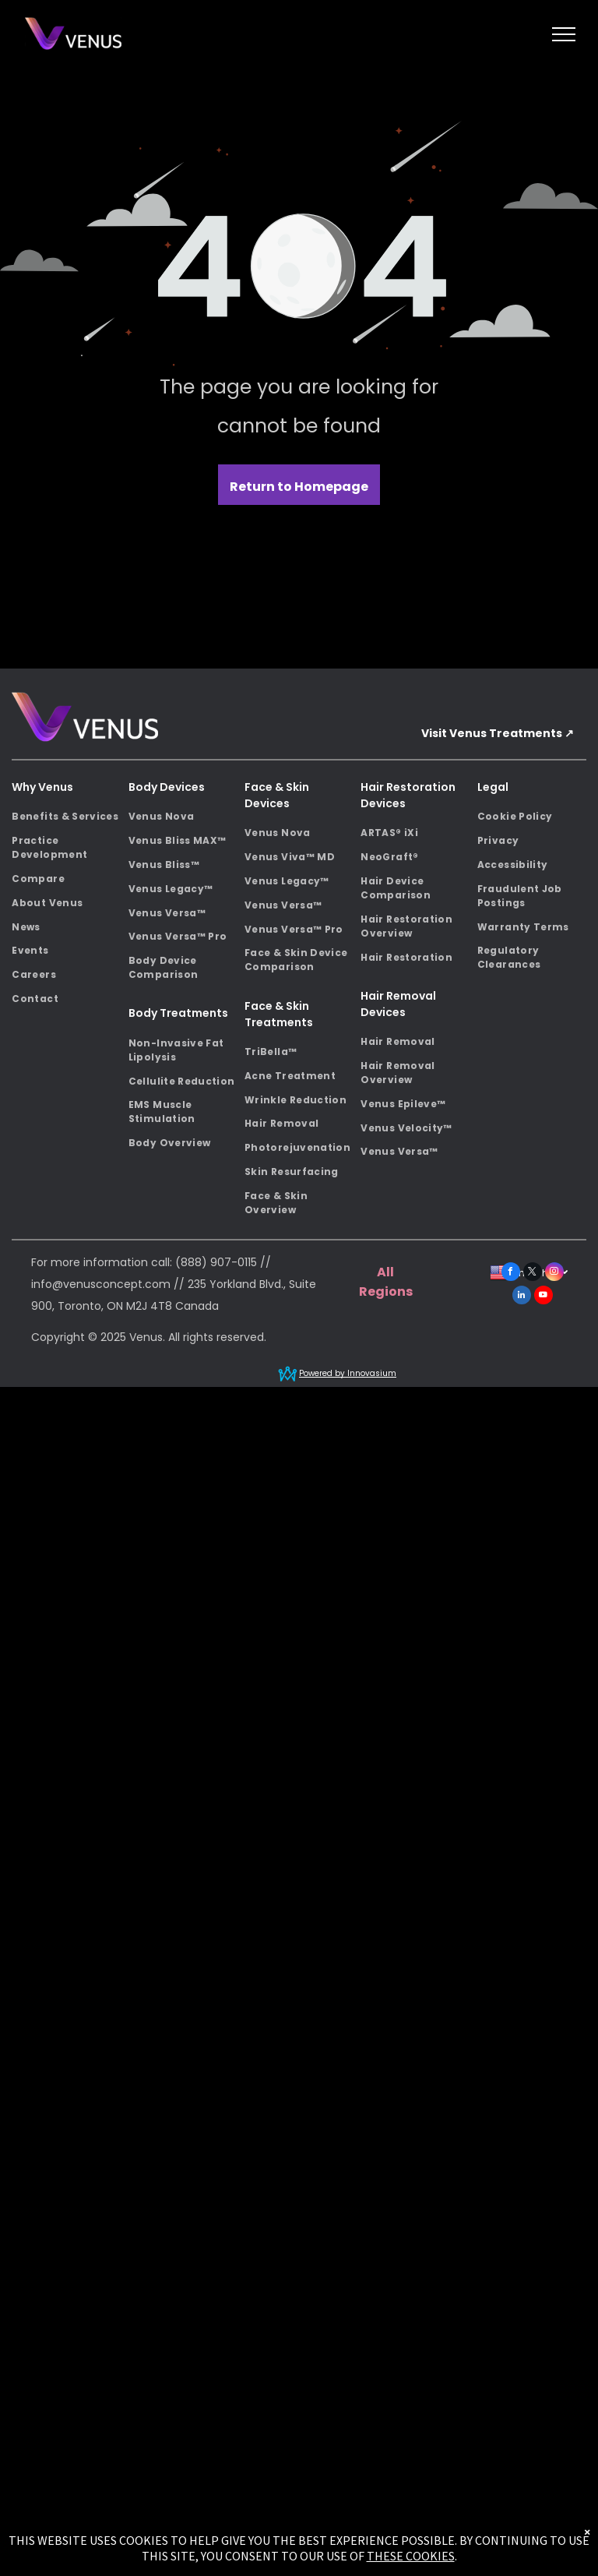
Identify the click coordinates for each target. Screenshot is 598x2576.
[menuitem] (66, 817)
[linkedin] (521, 1297)
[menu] (563, 34)
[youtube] (543, 1297)
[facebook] (510, 1273)
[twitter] (532, 1273)
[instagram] (554, 1273)
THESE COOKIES (411, 2556)
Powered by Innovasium (347, 1373)
